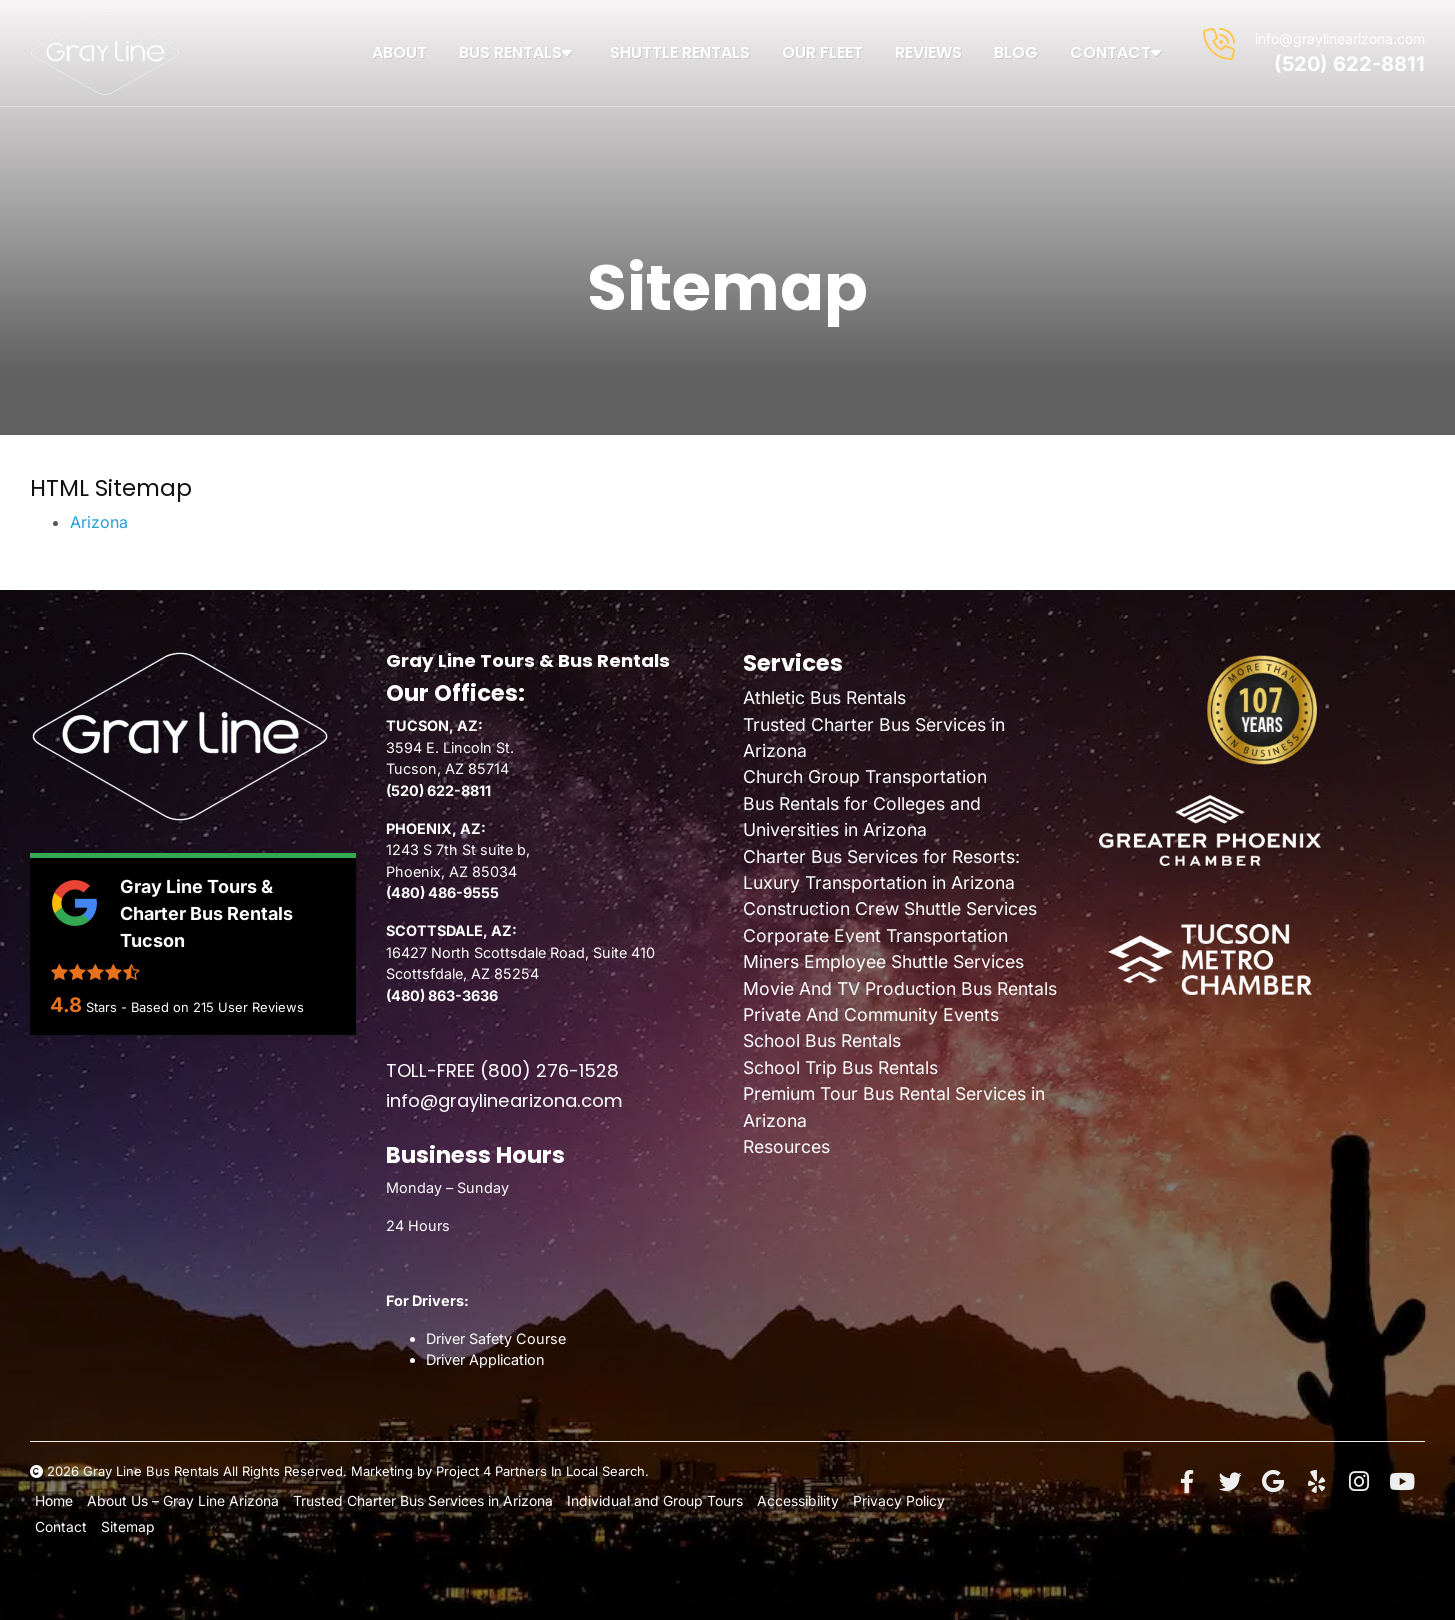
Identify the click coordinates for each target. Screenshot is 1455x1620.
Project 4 (463, 1471)
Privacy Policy (859, 1500)
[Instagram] (1359, 1482)
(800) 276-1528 (549, 1070)
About (399, 52)
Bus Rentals (518, 52)
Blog (1016, 52)
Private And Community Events (871, 1014)
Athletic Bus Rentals (824, 697)
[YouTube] (1402, 1482)
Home (53, 1500)
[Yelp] (1316, 1482)
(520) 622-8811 (1349, 64)
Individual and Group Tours (629, 1500)
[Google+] (1273, 1482)
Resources (786, 1146)
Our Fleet (822, 52)
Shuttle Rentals (680, 52)
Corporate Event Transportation (875, 935)
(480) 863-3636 (442, 995)
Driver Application (485, 1359)
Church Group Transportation (865, 776)
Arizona (99, 522)
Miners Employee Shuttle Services (883, 961)
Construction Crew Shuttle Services (890, 908)
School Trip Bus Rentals (840, 1067)
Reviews (928, 52)
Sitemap (121, 1525)
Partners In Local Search (570, 1471)
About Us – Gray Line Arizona (177, 1500)
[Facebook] (1187, 1482)
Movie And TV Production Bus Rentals (900, 988)
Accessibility (765, 1500)
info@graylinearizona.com (1340, 38)
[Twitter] (1230, 1482)
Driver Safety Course (496, 1338)
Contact (1118, 52)
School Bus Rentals (822, 1040)
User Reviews (248, 1007)
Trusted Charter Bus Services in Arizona (407, 1500)
